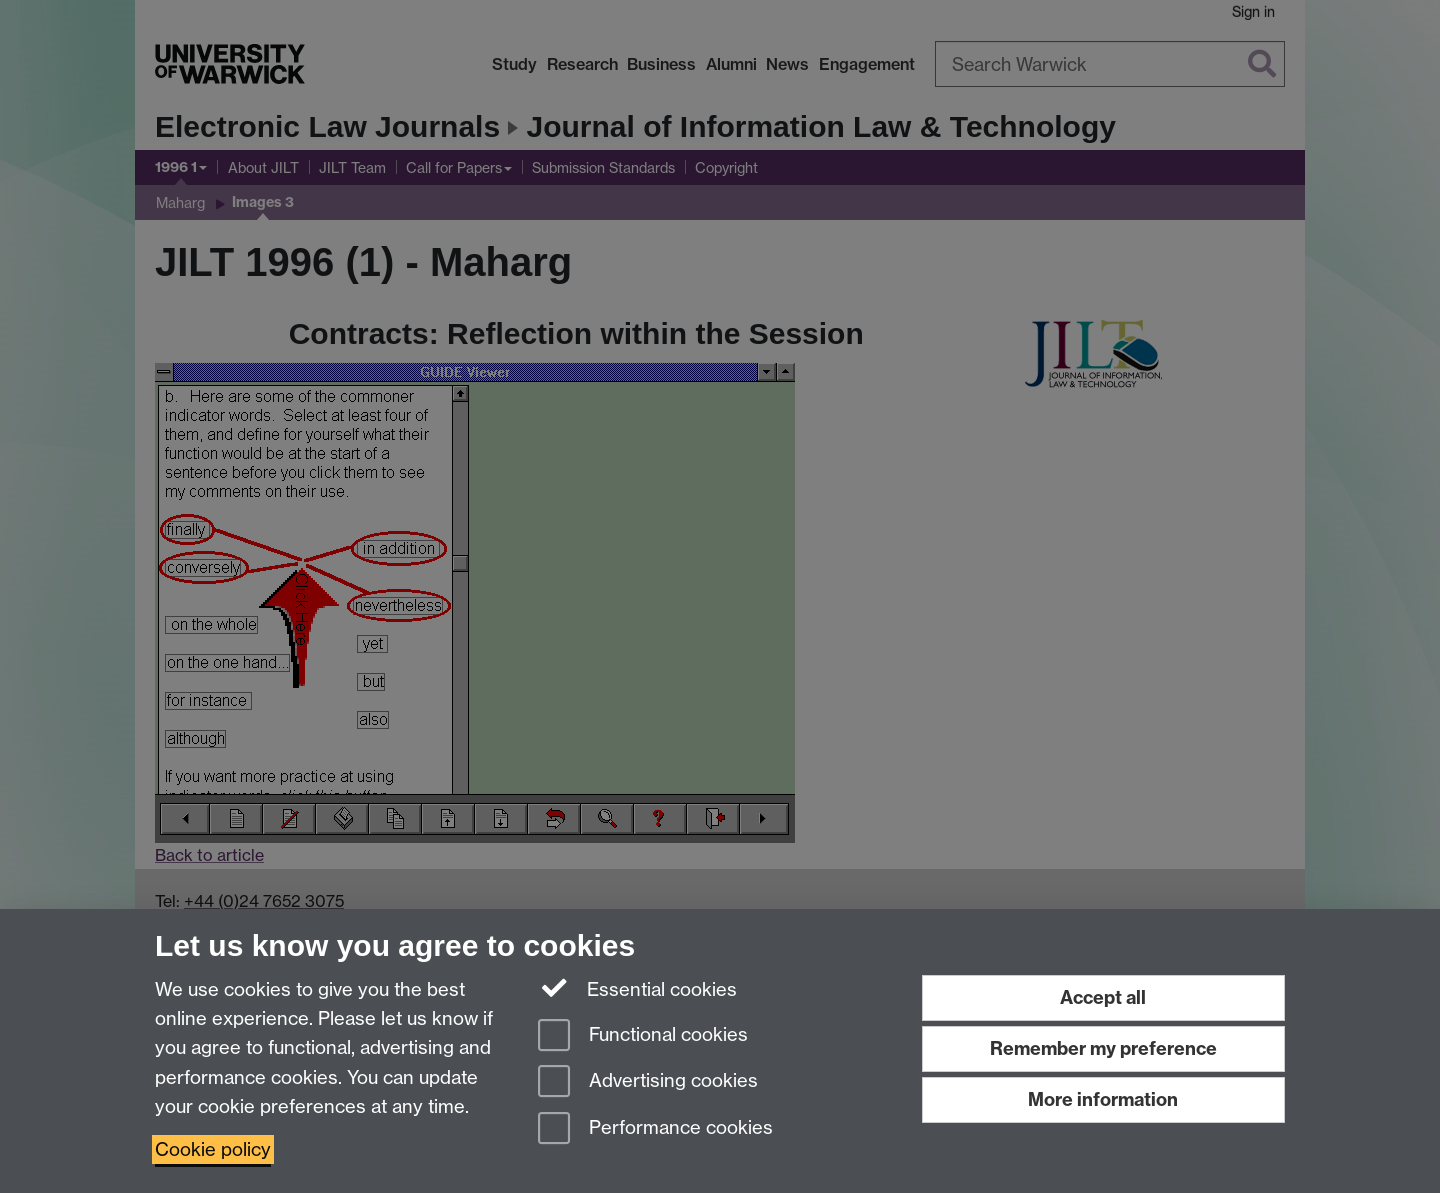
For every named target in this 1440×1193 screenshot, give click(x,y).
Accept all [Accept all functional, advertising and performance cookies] (1103, 997)
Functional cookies (643, 1036)
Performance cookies (655, 1129)
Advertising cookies (648, 1082)
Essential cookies (637, 988)
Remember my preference (1103, 1048)
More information (1103, 1099)
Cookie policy (213, 1149)
